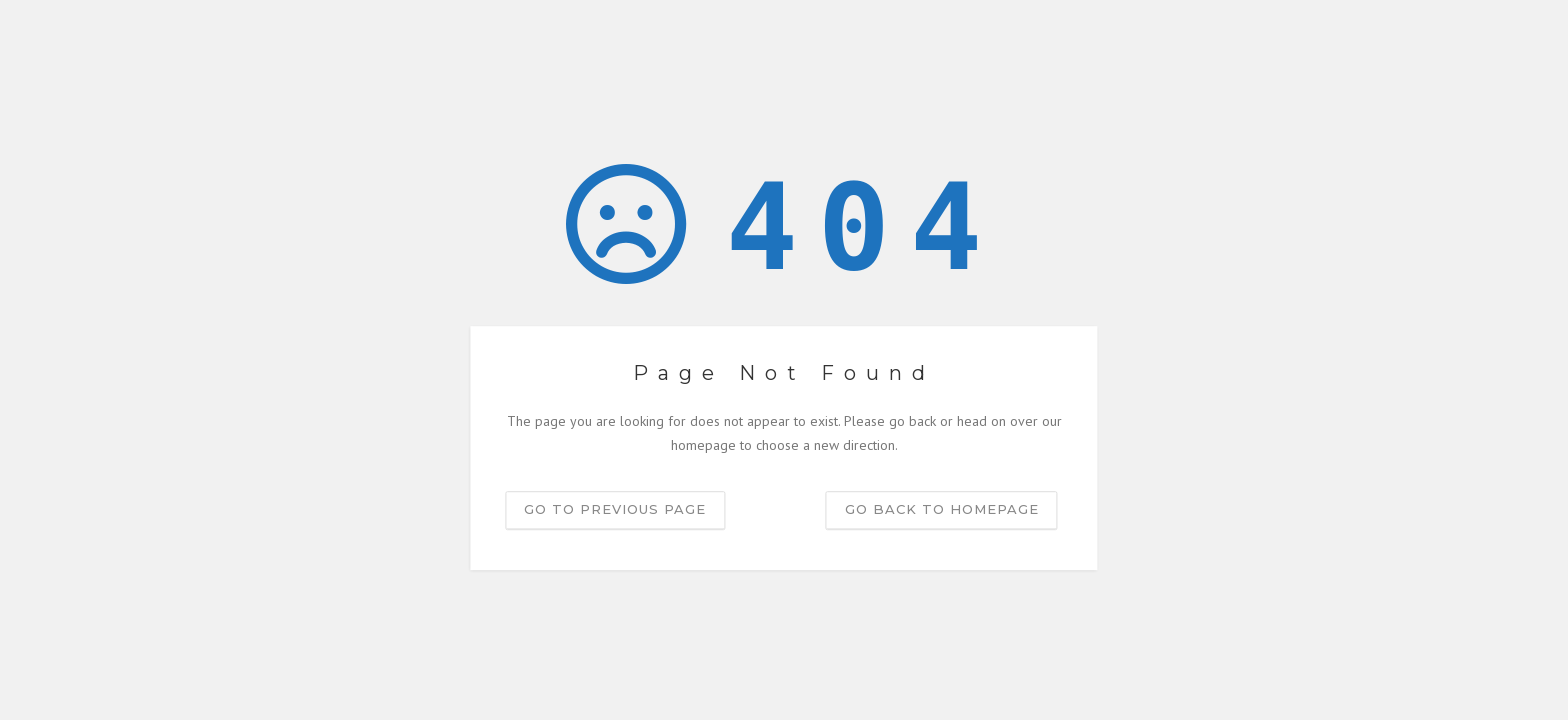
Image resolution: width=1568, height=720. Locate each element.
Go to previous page (615, 509)
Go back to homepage (942, 509)
